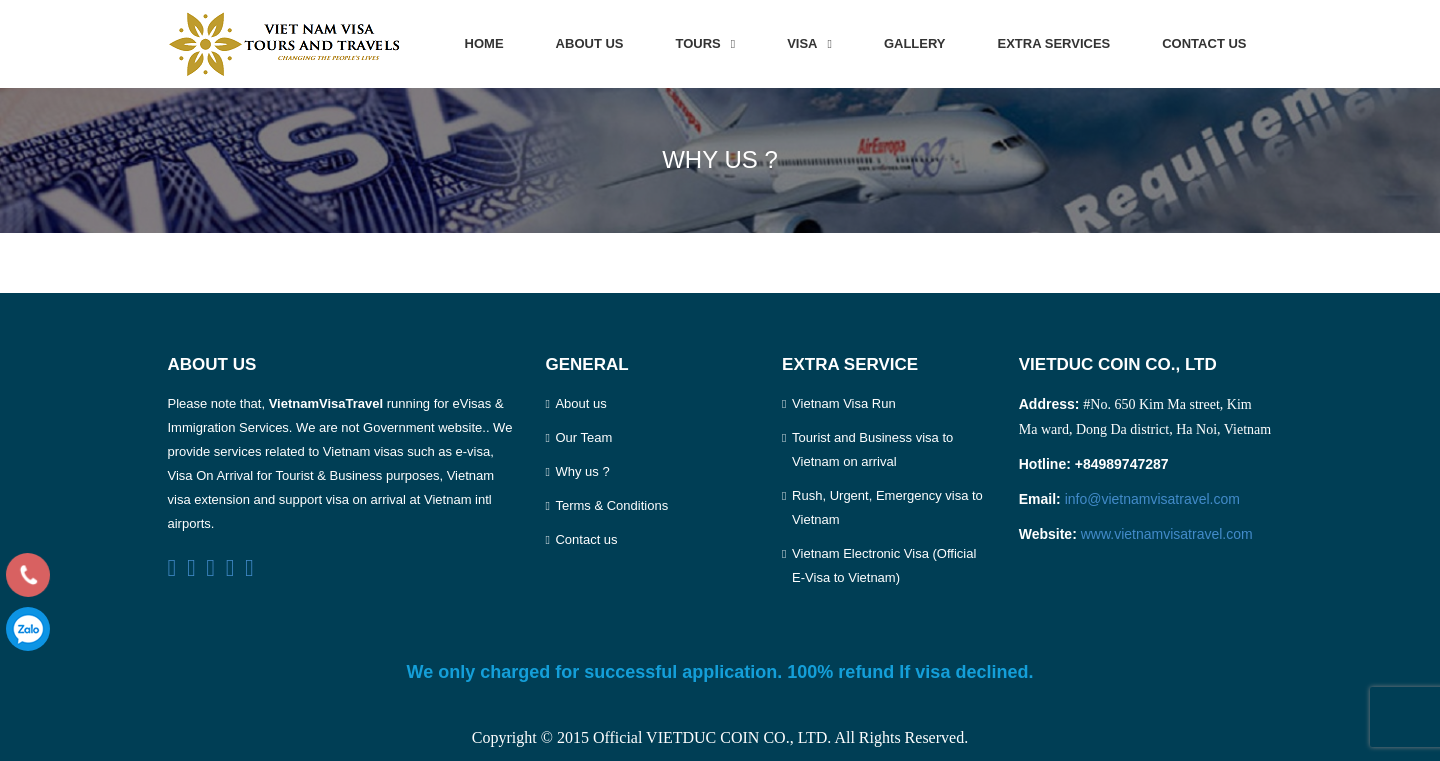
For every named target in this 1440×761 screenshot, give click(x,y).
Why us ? (582, 471)
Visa (802, 43)
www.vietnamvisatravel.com (1167, 534)
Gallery (915, 43)
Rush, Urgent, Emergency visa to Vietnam (887, 507)
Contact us (1204, 43)
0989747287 (28, 629)
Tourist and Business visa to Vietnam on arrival (872, 449)
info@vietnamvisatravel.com (1152, 499)
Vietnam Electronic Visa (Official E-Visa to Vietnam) (884, 565)
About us (590, 43)
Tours (698, 43)
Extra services (1054, 43)
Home (484, 43)
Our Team (583, 437)
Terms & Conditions (611, 505)
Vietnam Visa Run (844, 403)
